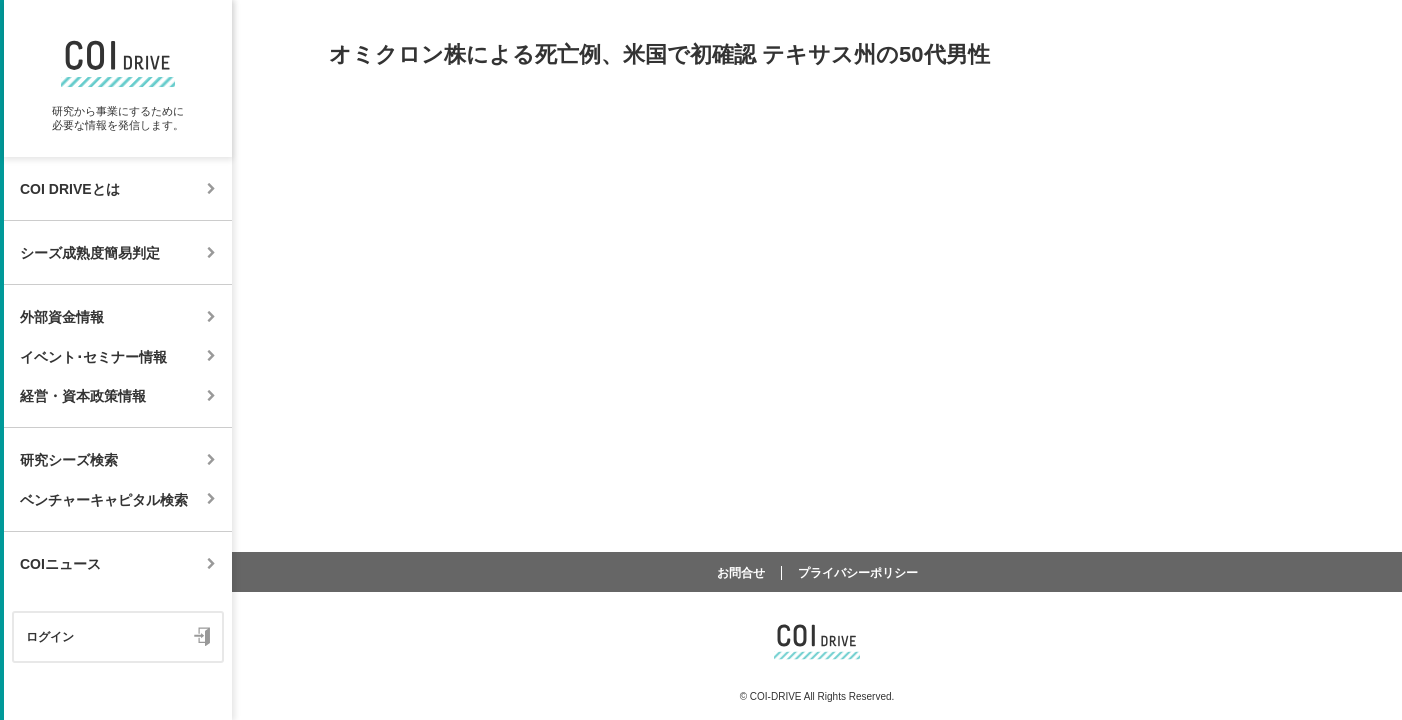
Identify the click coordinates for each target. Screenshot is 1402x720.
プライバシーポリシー (858, 573)
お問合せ (741, 573)
